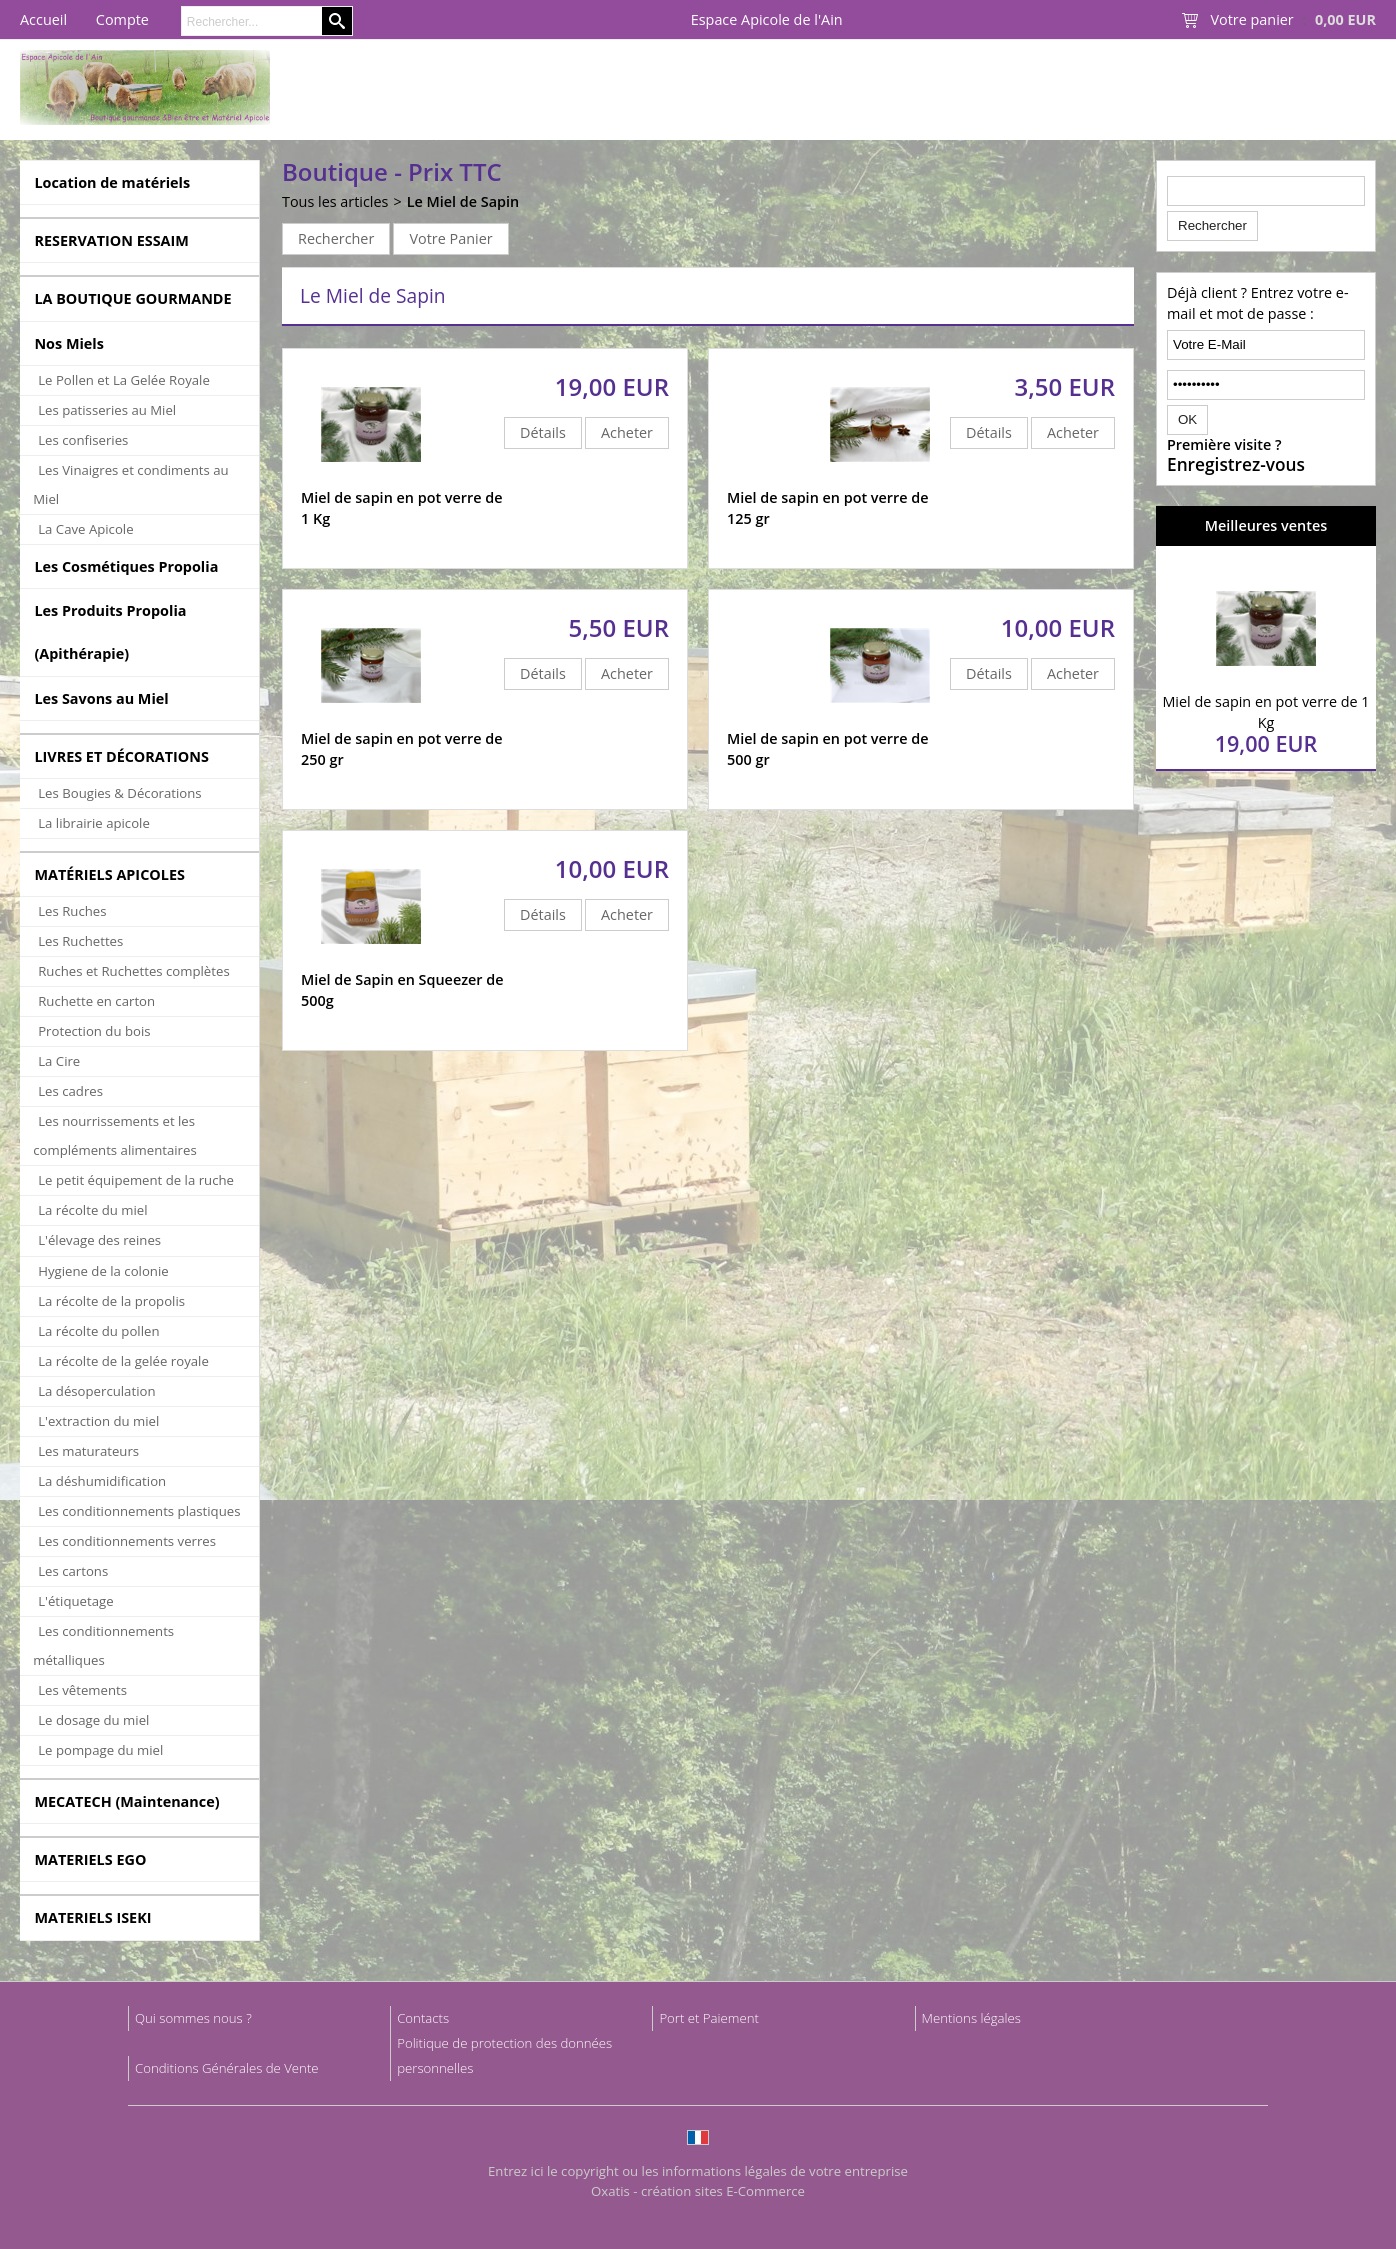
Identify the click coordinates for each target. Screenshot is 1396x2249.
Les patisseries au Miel (107, 410)
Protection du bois (94, 1031)
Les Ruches (72, 911)
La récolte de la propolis (111, 1301)
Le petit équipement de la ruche (136, 1180)
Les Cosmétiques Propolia (126, 566)
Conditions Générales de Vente (227, 2068)
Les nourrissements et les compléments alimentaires (115, 1135)
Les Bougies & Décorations (119, 793)
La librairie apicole (94, 823)
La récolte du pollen (98, 1331)
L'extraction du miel (98, 1421)
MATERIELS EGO (90, 1859)
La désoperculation (96, 1391)
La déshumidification (102, 1481)
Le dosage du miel (93, 1720)
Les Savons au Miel (101, 698)
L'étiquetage (75, 1601)
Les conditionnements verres (127, 1541)
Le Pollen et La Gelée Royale (124, 380)
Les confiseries (83, 440)
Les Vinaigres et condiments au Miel (130, 484)
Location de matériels (112, 182)
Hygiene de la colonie (103, 1271)
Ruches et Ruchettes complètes (133, 971)
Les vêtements (82, 1690)
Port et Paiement (709, 2018)
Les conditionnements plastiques (139, 1511)
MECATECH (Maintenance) (126, 1801)
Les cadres (70, 1091)
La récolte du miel (92, 1210)
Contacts (423, 2018)
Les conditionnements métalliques (103, 1645)
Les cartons (73, 1571)
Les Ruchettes (80, 941)
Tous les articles (335, 201)
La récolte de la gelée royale (123, 1361)
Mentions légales (971, 2018)
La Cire (59, 1061)
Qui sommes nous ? (193, 2018)
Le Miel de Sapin (463, 201)
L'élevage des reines (99, 1240)
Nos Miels (69, 343)
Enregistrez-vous (1236, 465)
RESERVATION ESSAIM (111, 240)
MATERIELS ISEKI (92, 1917)
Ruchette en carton (96, 1001)
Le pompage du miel (100, 1750)
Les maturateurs (88, 1451)
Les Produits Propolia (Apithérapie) (110, 632)
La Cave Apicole (85, 529)
